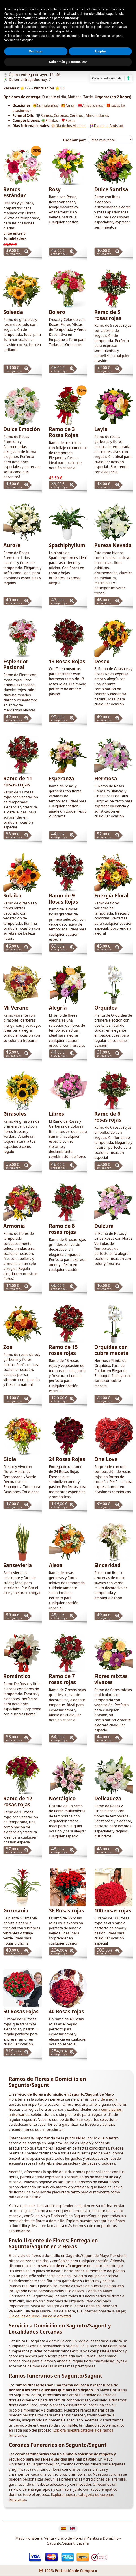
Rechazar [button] (36, 51)
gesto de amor (102, 2099)
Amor (70, 105)
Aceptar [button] (100, 51)
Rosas (70, 120)
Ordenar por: (74, 140)
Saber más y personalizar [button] (68, 62)
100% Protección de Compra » (68, 2570)
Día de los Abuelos (70, 125)
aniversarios (19, 2114)
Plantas (51, 120)
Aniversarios (92, 105)
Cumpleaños (47, 105)
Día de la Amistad (108, 125)
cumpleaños (111, 2109)
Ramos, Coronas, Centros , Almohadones (75, 115)
